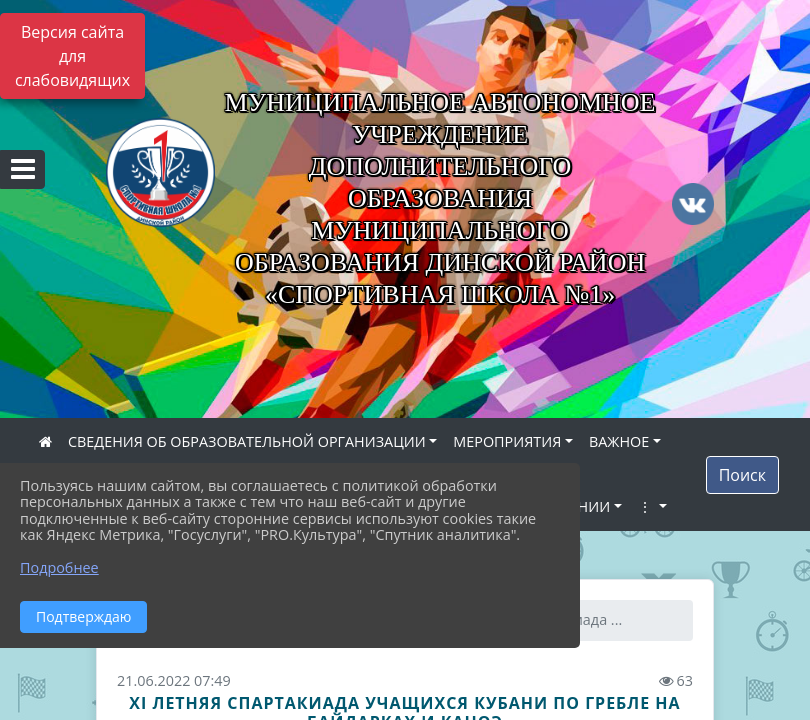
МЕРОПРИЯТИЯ (507, 441)
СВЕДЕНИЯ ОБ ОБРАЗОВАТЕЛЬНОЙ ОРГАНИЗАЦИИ (247, 441)
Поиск (742, 475)
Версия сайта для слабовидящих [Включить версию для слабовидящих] (72, 56)
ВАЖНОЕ (619, 441)
